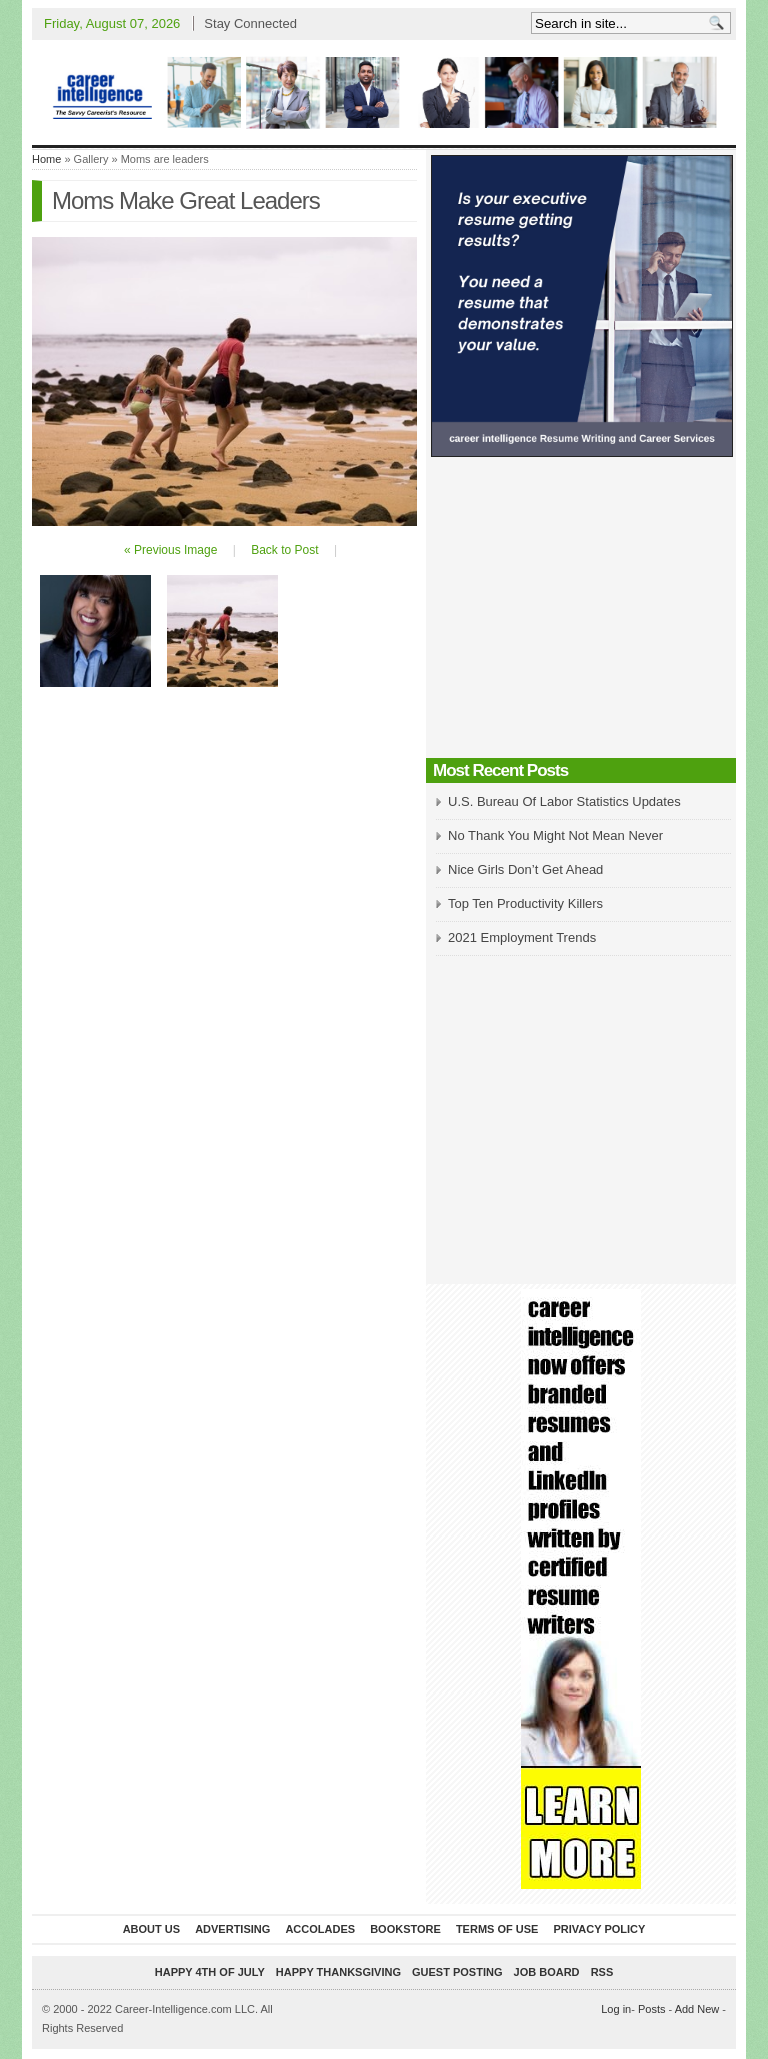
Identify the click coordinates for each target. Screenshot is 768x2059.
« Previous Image (170, 550)
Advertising (232, 1929)
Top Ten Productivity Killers (525, 903)
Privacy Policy (599, 1929)
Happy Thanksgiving (338, 1972)
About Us (151, 1929)
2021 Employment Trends (522, 937)
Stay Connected (250, 23)
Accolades (320, 1929)
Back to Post (284, 550)
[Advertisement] (581, 613)
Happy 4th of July (210, 1972)
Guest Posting (457, 1972)
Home (46, 159)
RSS (602, 1972)
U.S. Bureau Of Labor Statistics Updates (564, 801)
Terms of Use (497, 1929)
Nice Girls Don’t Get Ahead (525, 869)
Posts (652, 2009)
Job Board (547, 1972)
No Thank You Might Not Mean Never (555, 835)
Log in (616, 2009)
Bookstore (405, 1929)
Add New (697, 2009)
